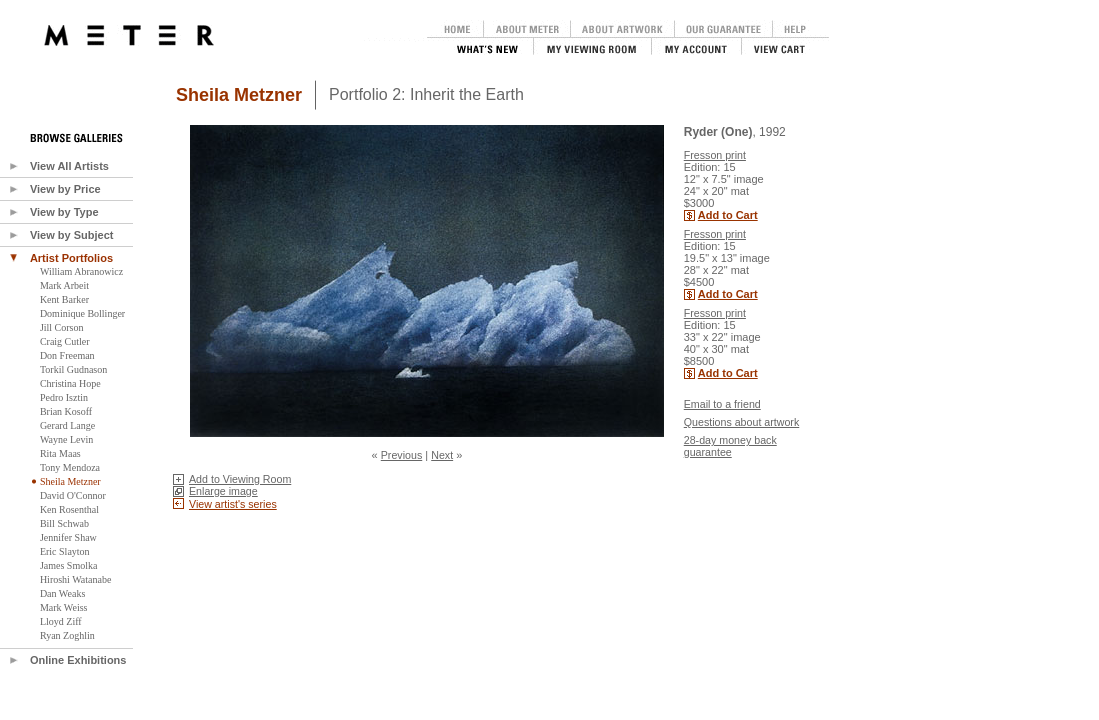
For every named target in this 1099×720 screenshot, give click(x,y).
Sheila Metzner (70, 481)
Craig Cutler (65, 341)
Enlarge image (223, 491)
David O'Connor (73, 495)
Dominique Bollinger (82, 313)
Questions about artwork (742, 422)
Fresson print (715, 155)
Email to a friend (722, 404)
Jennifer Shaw (68, 537)
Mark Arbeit (64, 285)
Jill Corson (62, 327)
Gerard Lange (67, 425)
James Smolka (69, 565)
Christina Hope (70, 383)
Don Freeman (67, 355)
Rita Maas (60, 453)
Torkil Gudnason (73, 369)
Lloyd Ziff (61, 621)
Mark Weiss (64, 607)
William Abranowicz (81, 271)
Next (442, 455)
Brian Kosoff (66, 411)
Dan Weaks (62, 593)
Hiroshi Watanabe (76, 579)
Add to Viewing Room (240, 479)
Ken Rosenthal (69, 509)
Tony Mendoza (70, 467)
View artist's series (233, 504)
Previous (401, 455)
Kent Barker (64, 299)
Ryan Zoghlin (67, 635)
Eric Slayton (65, 551)
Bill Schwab (64, 523)
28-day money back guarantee (730, 446)
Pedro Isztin (64, 397)
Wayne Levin (66, 439)
